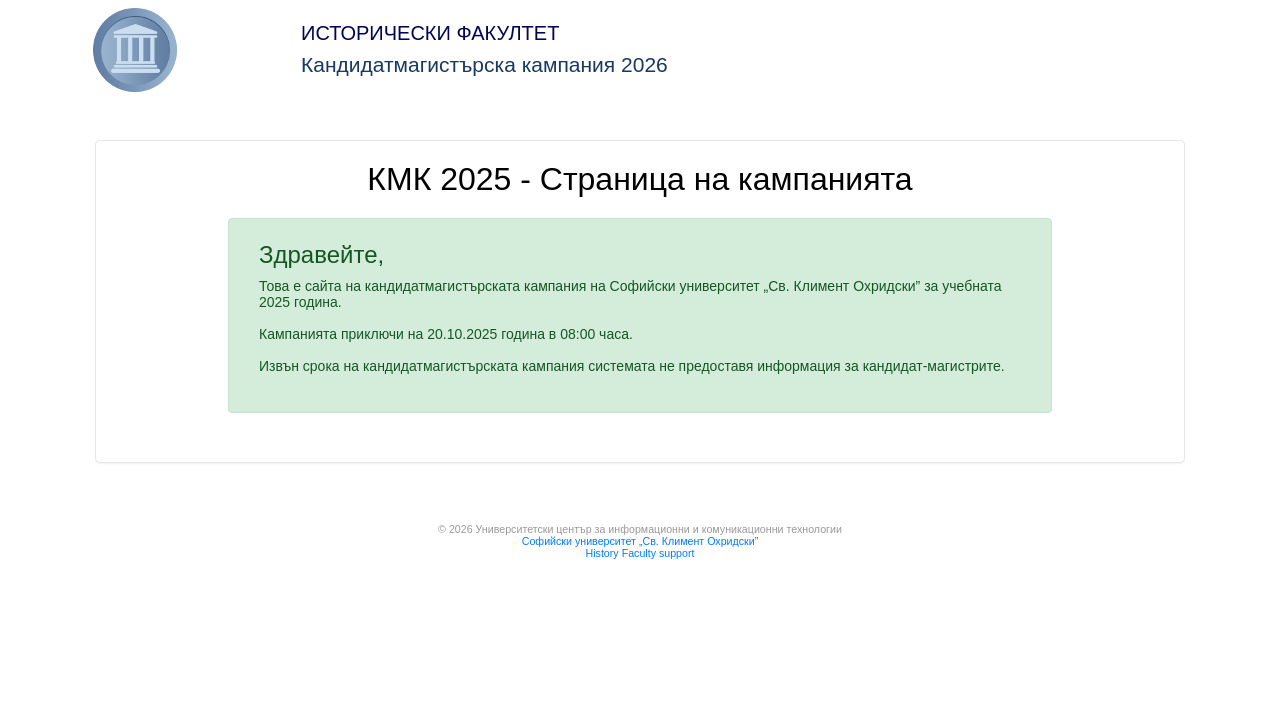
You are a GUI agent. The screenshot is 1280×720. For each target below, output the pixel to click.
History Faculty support (640, 553)
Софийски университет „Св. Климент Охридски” (640, 541)
